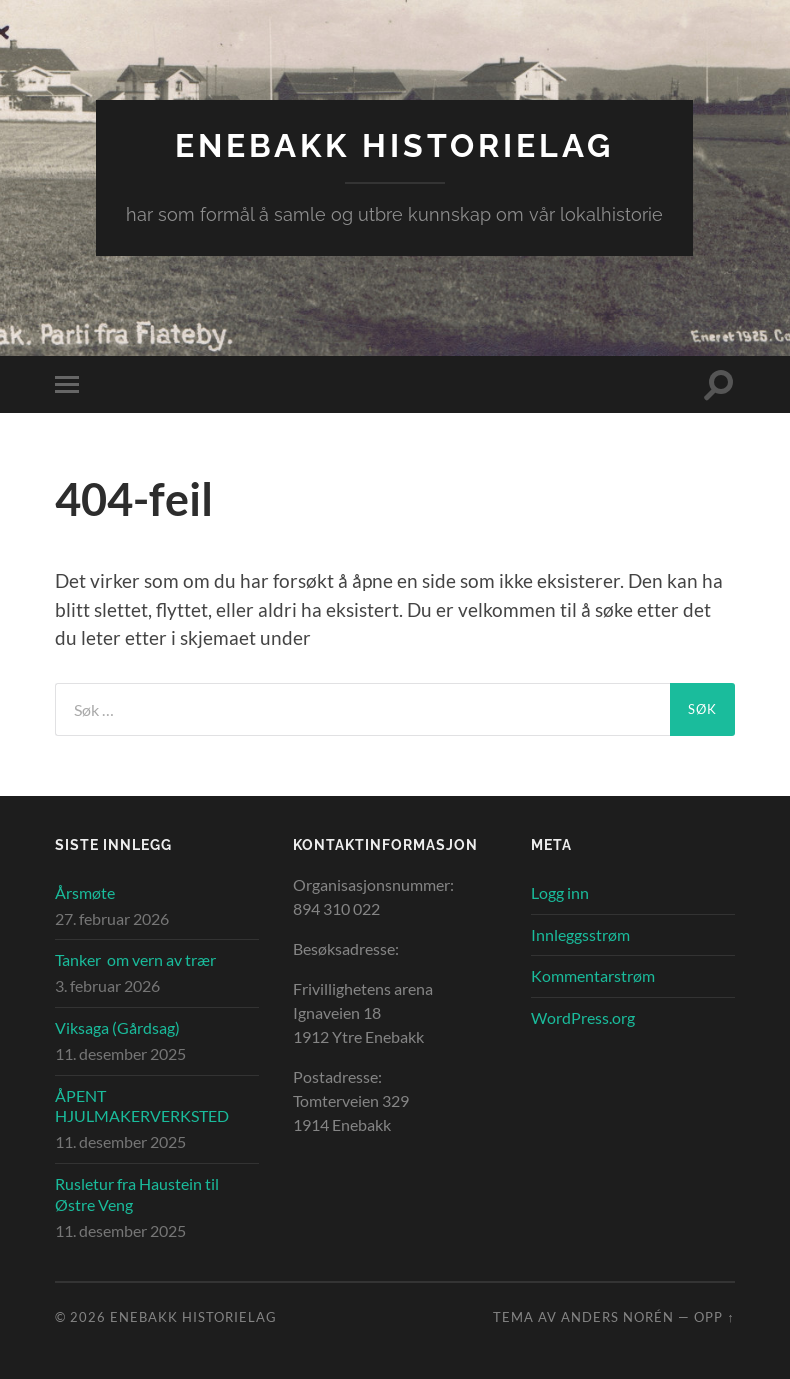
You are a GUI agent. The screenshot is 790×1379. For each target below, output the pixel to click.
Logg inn (560, 892)
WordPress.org (583, 1017)
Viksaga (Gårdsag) (117, 1027)
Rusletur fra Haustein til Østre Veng (137, 1194)
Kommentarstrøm (593, 975)
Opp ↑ (714, 1317)
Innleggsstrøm (580, 934)
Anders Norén (617, 1317)
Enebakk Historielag (394, 145)
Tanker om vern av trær (135, 959)
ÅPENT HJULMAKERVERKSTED (142, 1106)
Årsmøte (85, 892)
